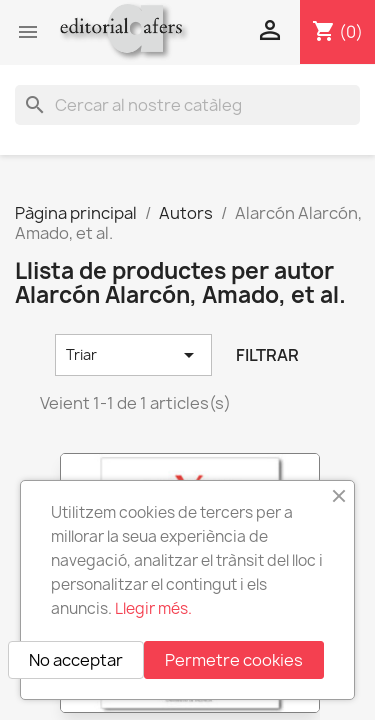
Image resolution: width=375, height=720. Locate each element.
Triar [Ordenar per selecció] (133, 355)
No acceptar (76, 660)
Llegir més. (153, 608)
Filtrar (267, 355)
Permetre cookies (234, 660)
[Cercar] (187, 105)
